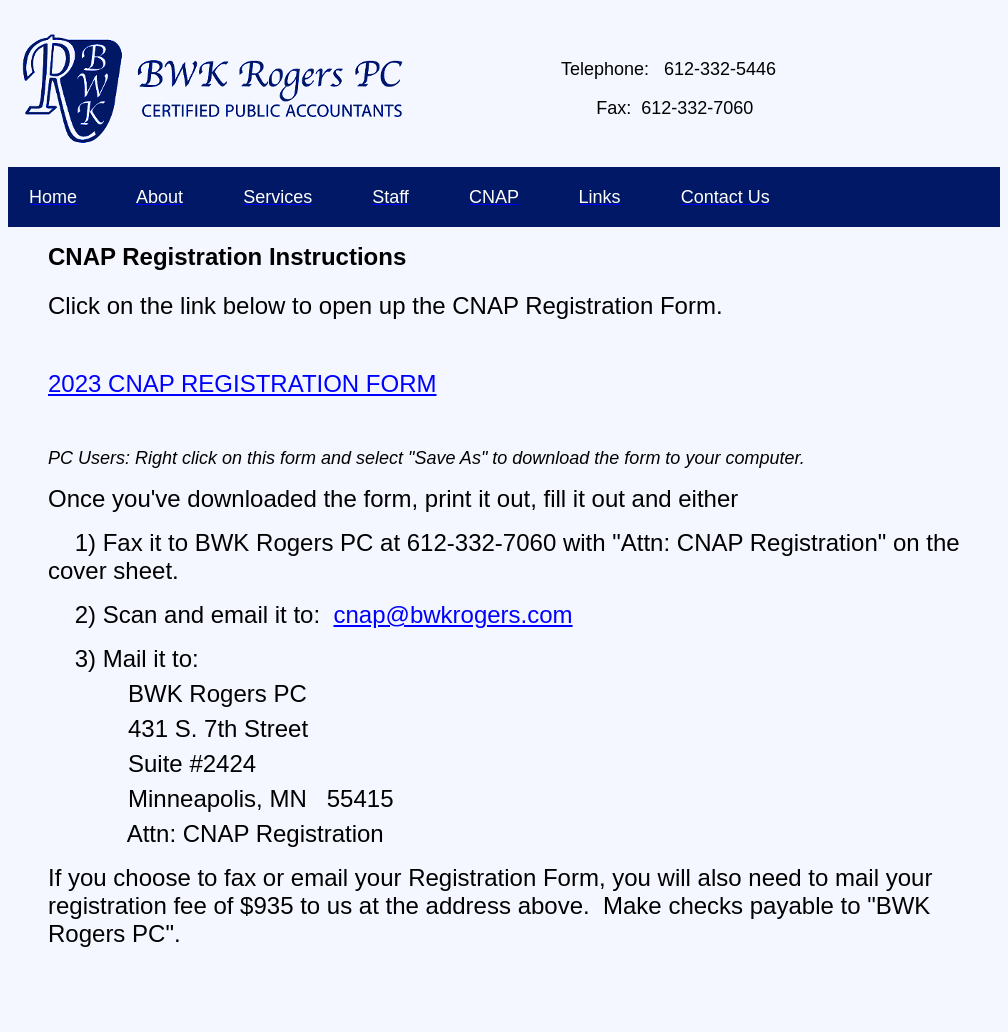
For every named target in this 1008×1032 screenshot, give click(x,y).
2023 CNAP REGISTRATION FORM (242, 383)
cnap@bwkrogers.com (452, 614)
